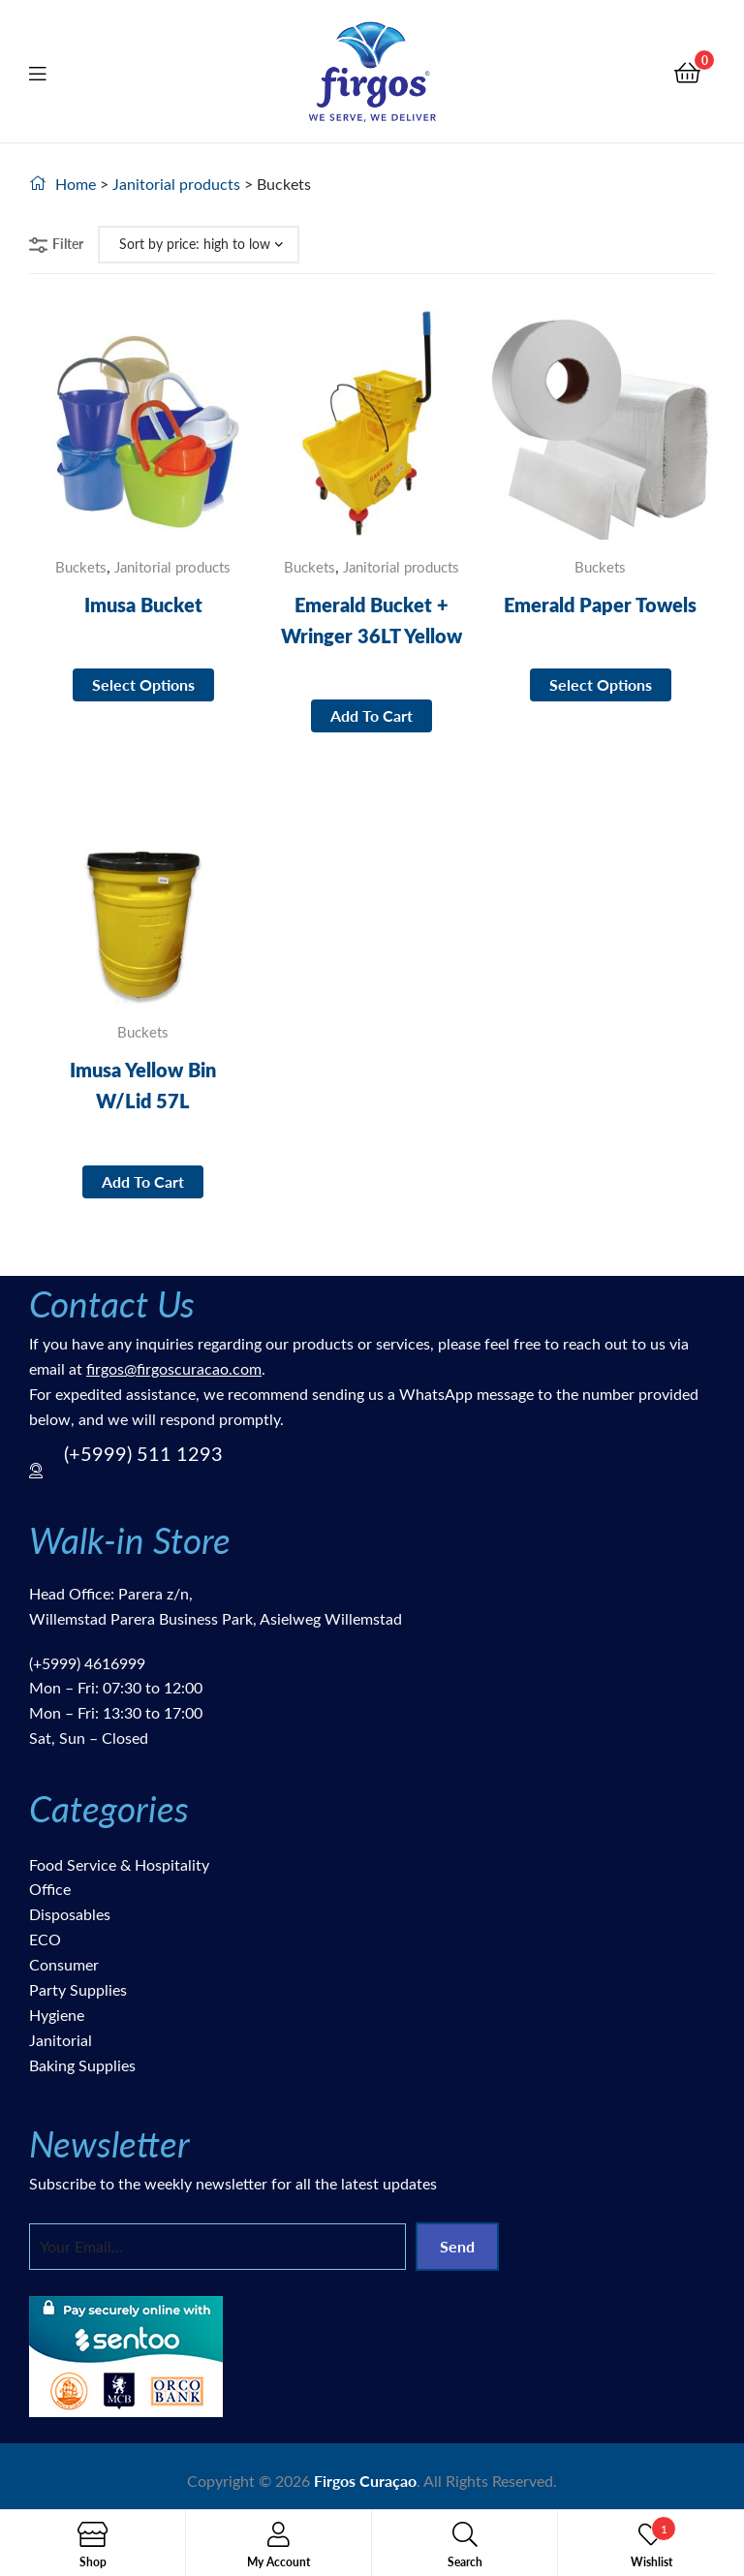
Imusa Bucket (143, 604)
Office (50, 1888)
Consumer (64, 1964)
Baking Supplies (82, 2065)
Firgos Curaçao (365, 2480)
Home (75, 183)
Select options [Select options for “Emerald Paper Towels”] (600, 684)
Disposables (69, 1914)
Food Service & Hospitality (119, 1864)
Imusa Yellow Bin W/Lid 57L (143, 1085)
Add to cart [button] (371, 715)
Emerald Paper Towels (600, 604)
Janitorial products (176, 183)
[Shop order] (198, 245)
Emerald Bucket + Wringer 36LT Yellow (371, 620)
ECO (45, 1939)
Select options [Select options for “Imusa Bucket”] (143, 684)
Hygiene (56, 2014)
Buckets (81, 566)
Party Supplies (78, 1989)
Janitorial (60, 2040)
